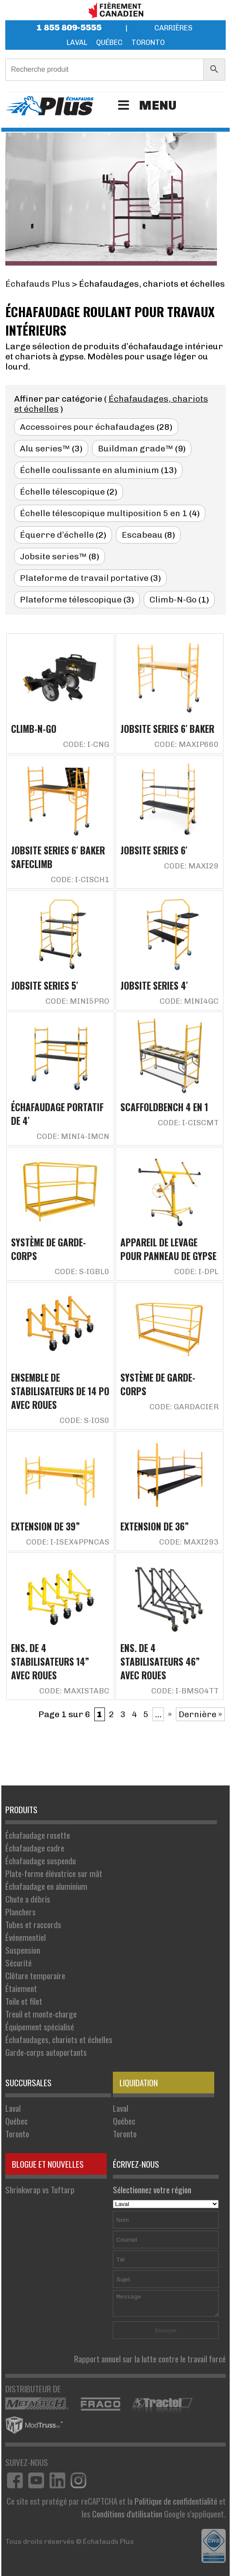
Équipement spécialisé (39, 2026)
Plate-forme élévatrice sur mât (53, 1873)
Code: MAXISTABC (74, 1690)
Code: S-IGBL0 (82, 1271)
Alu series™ (45, 449)
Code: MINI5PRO (77, 1001)
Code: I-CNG (86, 744)
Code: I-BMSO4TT (185, 1690)
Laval (77, 42)
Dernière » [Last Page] (200, 1714)
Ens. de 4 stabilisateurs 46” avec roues (160, 1661)
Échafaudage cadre (34, 1847)
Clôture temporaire (35, 1975)
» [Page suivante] (170, 1714)
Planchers (20, 1911)
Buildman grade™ (135, 449)
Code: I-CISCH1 (80, 879)
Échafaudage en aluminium (46, 1886)
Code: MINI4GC (189, 1001)
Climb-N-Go (173, 600)
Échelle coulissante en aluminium (89, 470)
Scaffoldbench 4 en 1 (164, 1107)
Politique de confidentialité (175, 2501)
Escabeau (142, 535)
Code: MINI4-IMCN (73, 1136)
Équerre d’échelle (57, 535)
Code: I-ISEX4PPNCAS (67, 1541)
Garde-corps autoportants (46, 2052)
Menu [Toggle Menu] (146, 105)
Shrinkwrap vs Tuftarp (40, 2189)
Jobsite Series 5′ (44, 985)
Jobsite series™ (53, 556)
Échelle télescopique (62, 492)
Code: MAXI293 (189, 1541)
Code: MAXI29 (191, 865)
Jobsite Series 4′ (154, 985)
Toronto (148, 42)
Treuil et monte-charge (41, 2013)
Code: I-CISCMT (188, 1122)
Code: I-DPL (196, 1271)
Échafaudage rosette (37, 1835)
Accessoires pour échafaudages (87, 427)
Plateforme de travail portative (84, 578)
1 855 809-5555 (69, 27)
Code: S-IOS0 (84, 1420)
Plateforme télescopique (71, 600)
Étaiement (21, 1988)
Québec (109, 42)
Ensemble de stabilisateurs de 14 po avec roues (60, 1391)
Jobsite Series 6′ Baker (167, 728)
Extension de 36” (154, 1526)
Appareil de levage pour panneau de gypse (168, 1249)
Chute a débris (27, 1898)
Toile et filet (23, 2001)
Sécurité (18, 1962)
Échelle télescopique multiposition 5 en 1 (103, 513)
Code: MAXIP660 (186, 744)
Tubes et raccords (33, 1924)
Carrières (173, 28)
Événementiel (25, 1937)
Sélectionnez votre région (166, 2196)
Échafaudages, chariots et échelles (58, 2039)
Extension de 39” (45, 1526)
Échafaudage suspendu (40, 1860)
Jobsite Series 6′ (153, 850)
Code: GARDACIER (184, 1406)
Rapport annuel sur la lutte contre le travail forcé (150, 2358)
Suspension (22, 1950)
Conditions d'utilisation (127, 2513)
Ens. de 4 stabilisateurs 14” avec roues (50, 1661)
